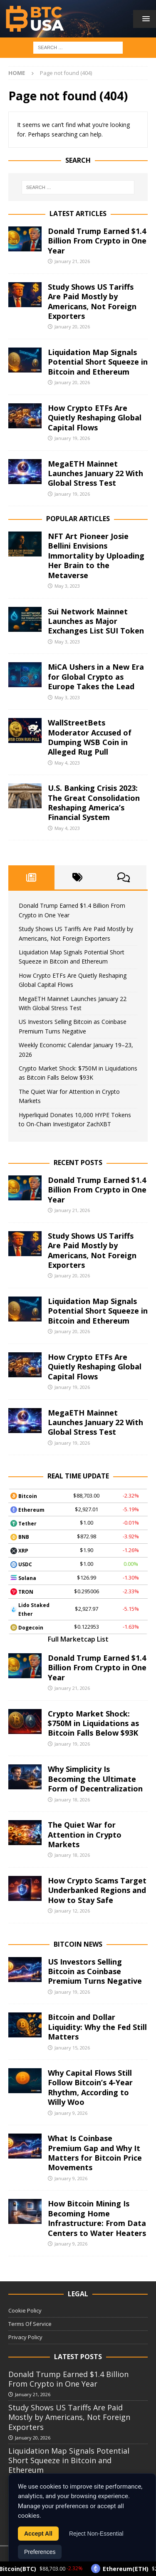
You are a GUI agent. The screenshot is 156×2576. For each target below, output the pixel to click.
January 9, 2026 (70, 2113)
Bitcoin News (78, 1944)
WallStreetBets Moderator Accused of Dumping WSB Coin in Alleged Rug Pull (89, 737)
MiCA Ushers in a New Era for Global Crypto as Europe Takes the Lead (96, 676)
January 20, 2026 (72, 326)
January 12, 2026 (72, 1911)
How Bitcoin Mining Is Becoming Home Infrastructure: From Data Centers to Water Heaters (97, 2218)
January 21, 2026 (72, 261)
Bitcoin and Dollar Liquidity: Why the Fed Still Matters (97, 2027)
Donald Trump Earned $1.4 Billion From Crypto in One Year (97, 241)
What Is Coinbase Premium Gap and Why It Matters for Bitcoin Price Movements (95, 2152)
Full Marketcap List (78, 1639)
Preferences (39, 2552)
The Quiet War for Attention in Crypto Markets (84, 1834)
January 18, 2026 (72, 1799)
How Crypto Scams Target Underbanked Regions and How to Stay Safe (97, 1890)
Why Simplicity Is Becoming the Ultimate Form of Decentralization (95, 1779)
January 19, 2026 (72, 438)
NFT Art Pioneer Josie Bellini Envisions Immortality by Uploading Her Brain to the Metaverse (96, 555)
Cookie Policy (25, 2310)
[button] (144, 18)
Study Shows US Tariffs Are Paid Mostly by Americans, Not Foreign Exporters (92, 301)
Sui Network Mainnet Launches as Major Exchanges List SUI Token (96, 621)
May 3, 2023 (67, 586)
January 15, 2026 (72, 2047)
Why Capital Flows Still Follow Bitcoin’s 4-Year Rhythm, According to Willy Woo (90, 2087)
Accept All (38, 2534)
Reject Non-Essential (96, 2534)
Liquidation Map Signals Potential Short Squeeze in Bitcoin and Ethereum (98, 362)
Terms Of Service (30, 2324)
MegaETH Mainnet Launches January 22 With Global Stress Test (95, 473)
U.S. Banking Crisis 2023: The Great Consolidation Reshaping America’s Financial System (94, 802)
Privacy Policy (25, 2337)
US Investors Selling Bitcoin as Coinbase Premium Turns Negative (95, 1971)
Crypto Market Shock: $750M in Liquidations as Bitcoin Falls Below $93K (93, 1723)
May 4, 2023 (67, 763)
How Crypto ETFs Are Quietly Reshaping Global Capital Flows (94, 417)
